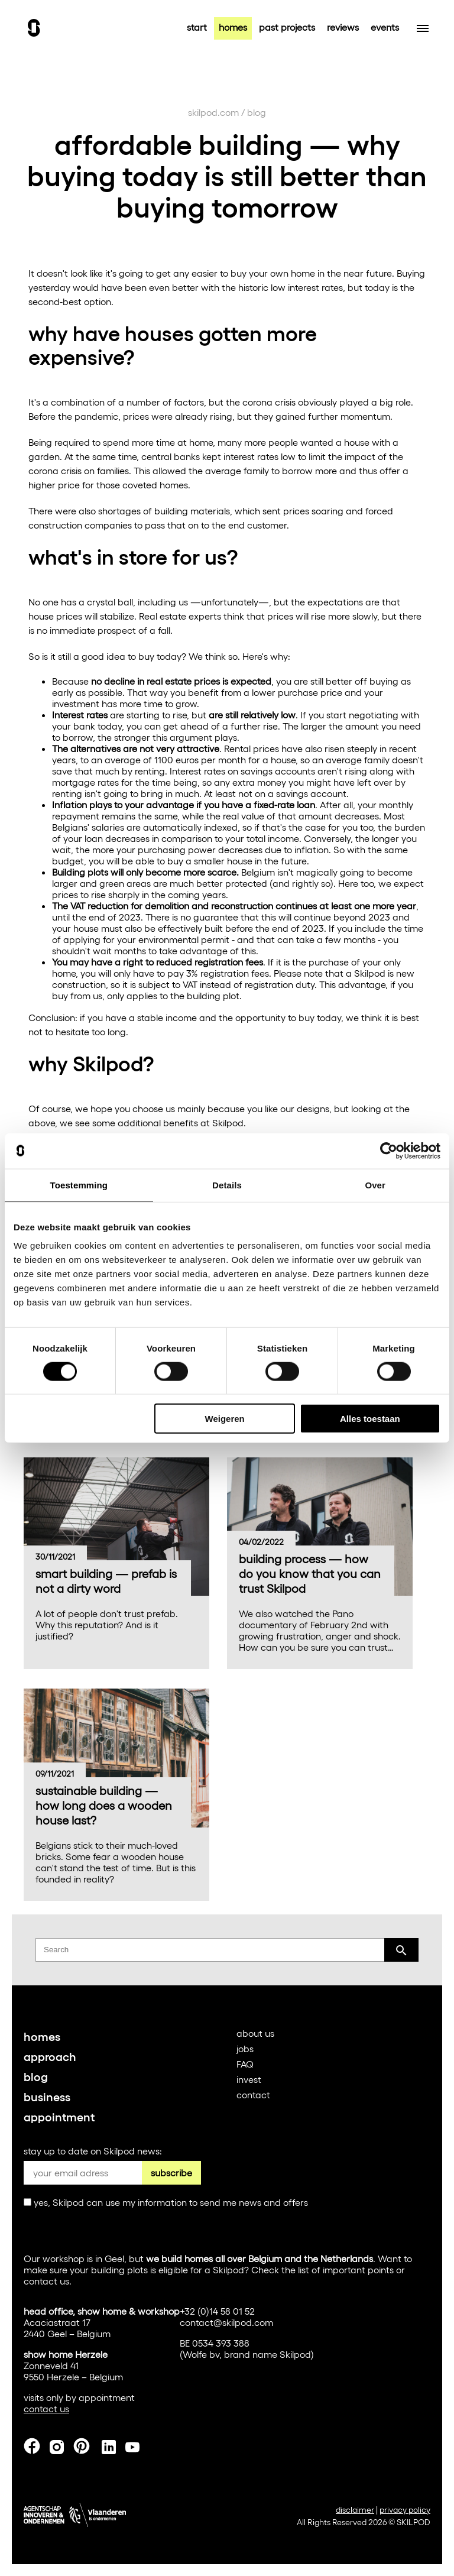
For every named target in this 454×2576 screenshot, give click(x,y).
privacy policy (405, 2509)
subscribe (171, 2172)
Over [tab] (375, 1185)
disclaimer (355, 2509)
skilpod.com (213, 112)
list (303, 2269)
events (385, 27)
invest (248, 2079)
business (47, 2096)
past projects (287, 27)
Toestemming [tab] (79, 1185)
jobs (245, 2048)
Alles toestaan (370, 1419)
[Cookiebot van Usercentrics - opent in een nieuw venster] (388, 1150)
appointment (59, 2116)
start (197, 27)
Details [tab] (227, 1185)
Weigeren (225, 1419)
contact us (46, 2280)
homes (233, 27)
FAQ (245, 2063)
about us (255, 2033)
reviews (343, 27)
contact (253, 2094)
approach (50, 2056)
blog (256, 112)
